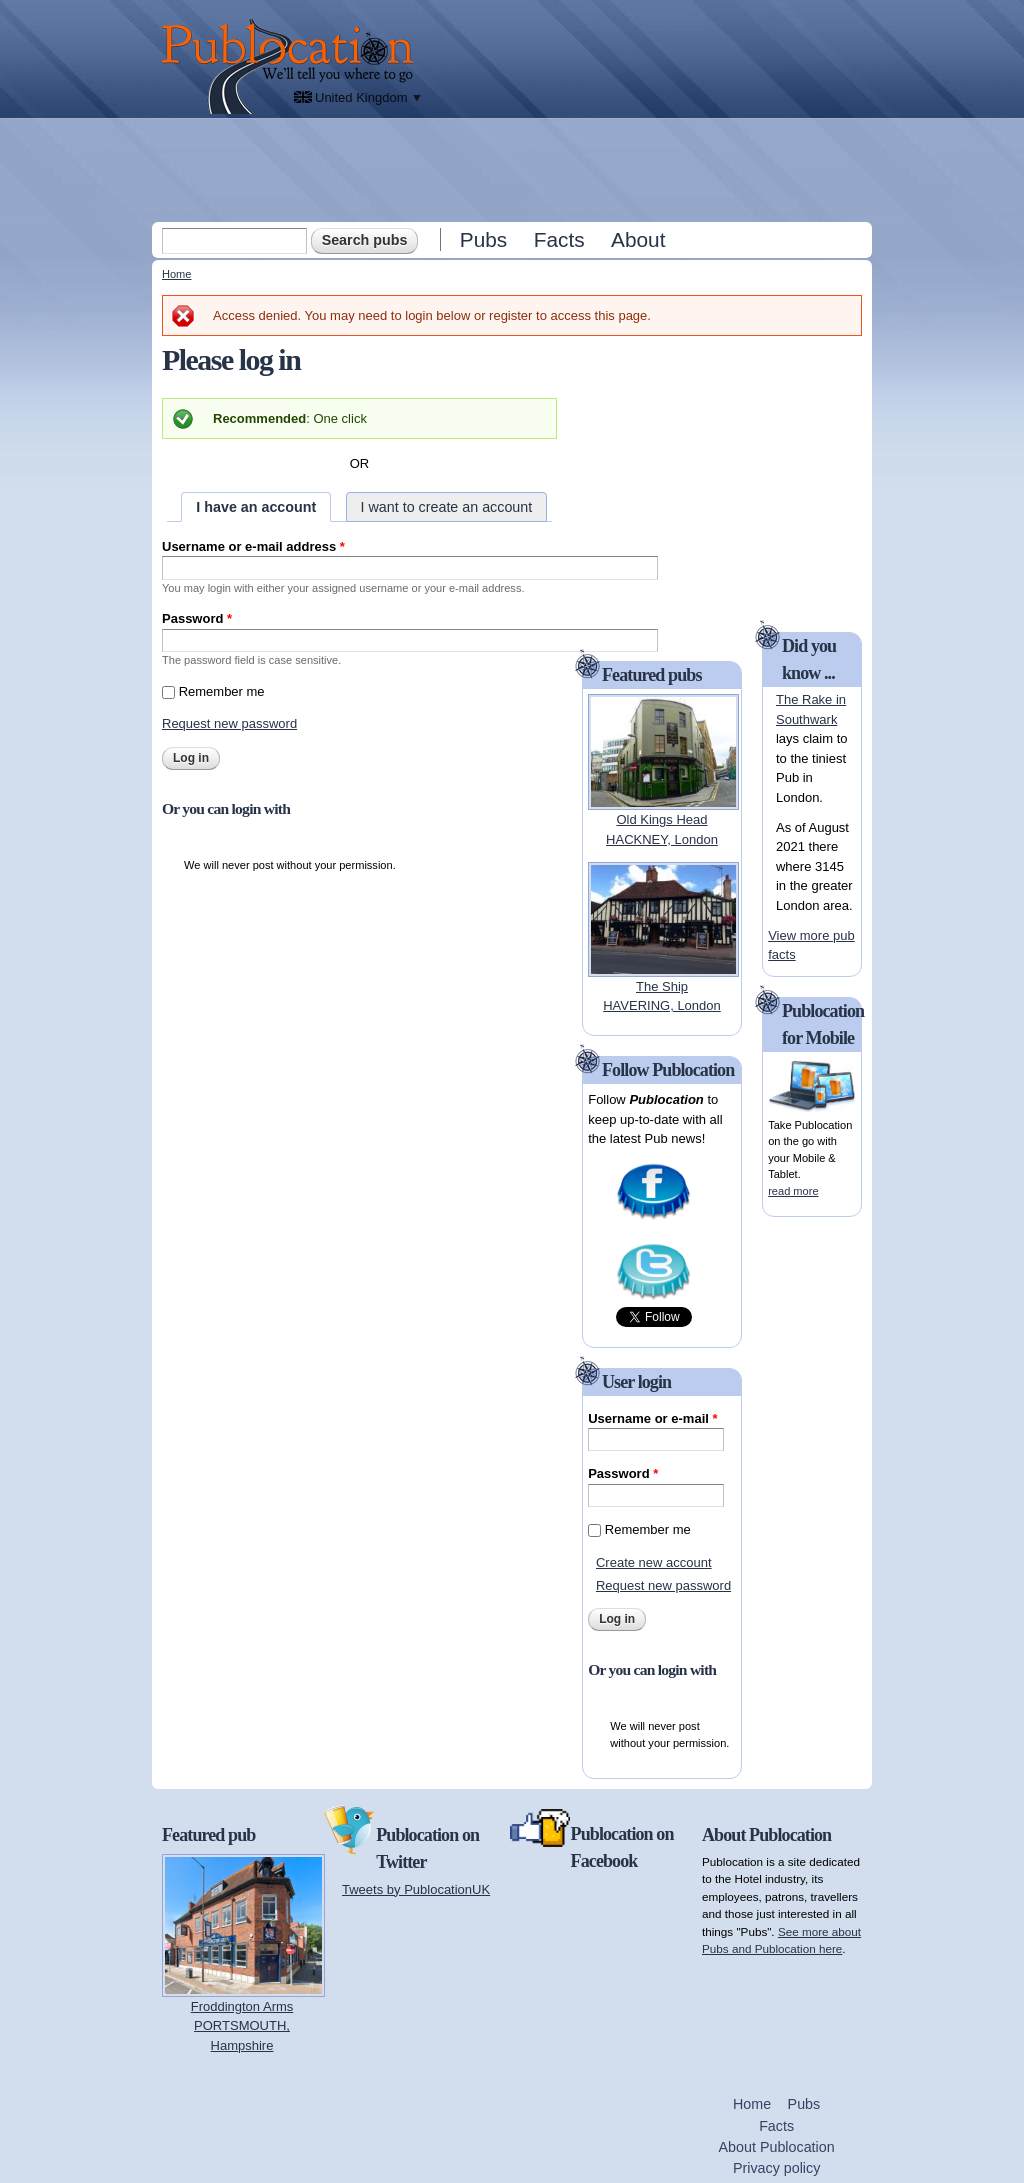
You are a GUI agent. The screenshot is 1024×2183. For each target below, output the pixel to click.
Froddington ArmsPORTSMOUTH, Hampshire (242, 2026)
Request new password (229, 723)
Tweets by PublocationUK (416, 1889)
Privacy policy (776, 2168)
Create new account (654, 1562)
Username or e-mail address (253, 546)
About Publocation (777, 2147)
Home (176, 274)
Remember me (222, 691)
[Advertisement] (514, 169)
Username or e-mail (652, 1418)
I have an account (256, 507)
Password (197, 618)
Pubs (483, 239)
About (638, 239)
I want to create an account (447, 507)
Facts (559, 239)
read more (793, 1191)
